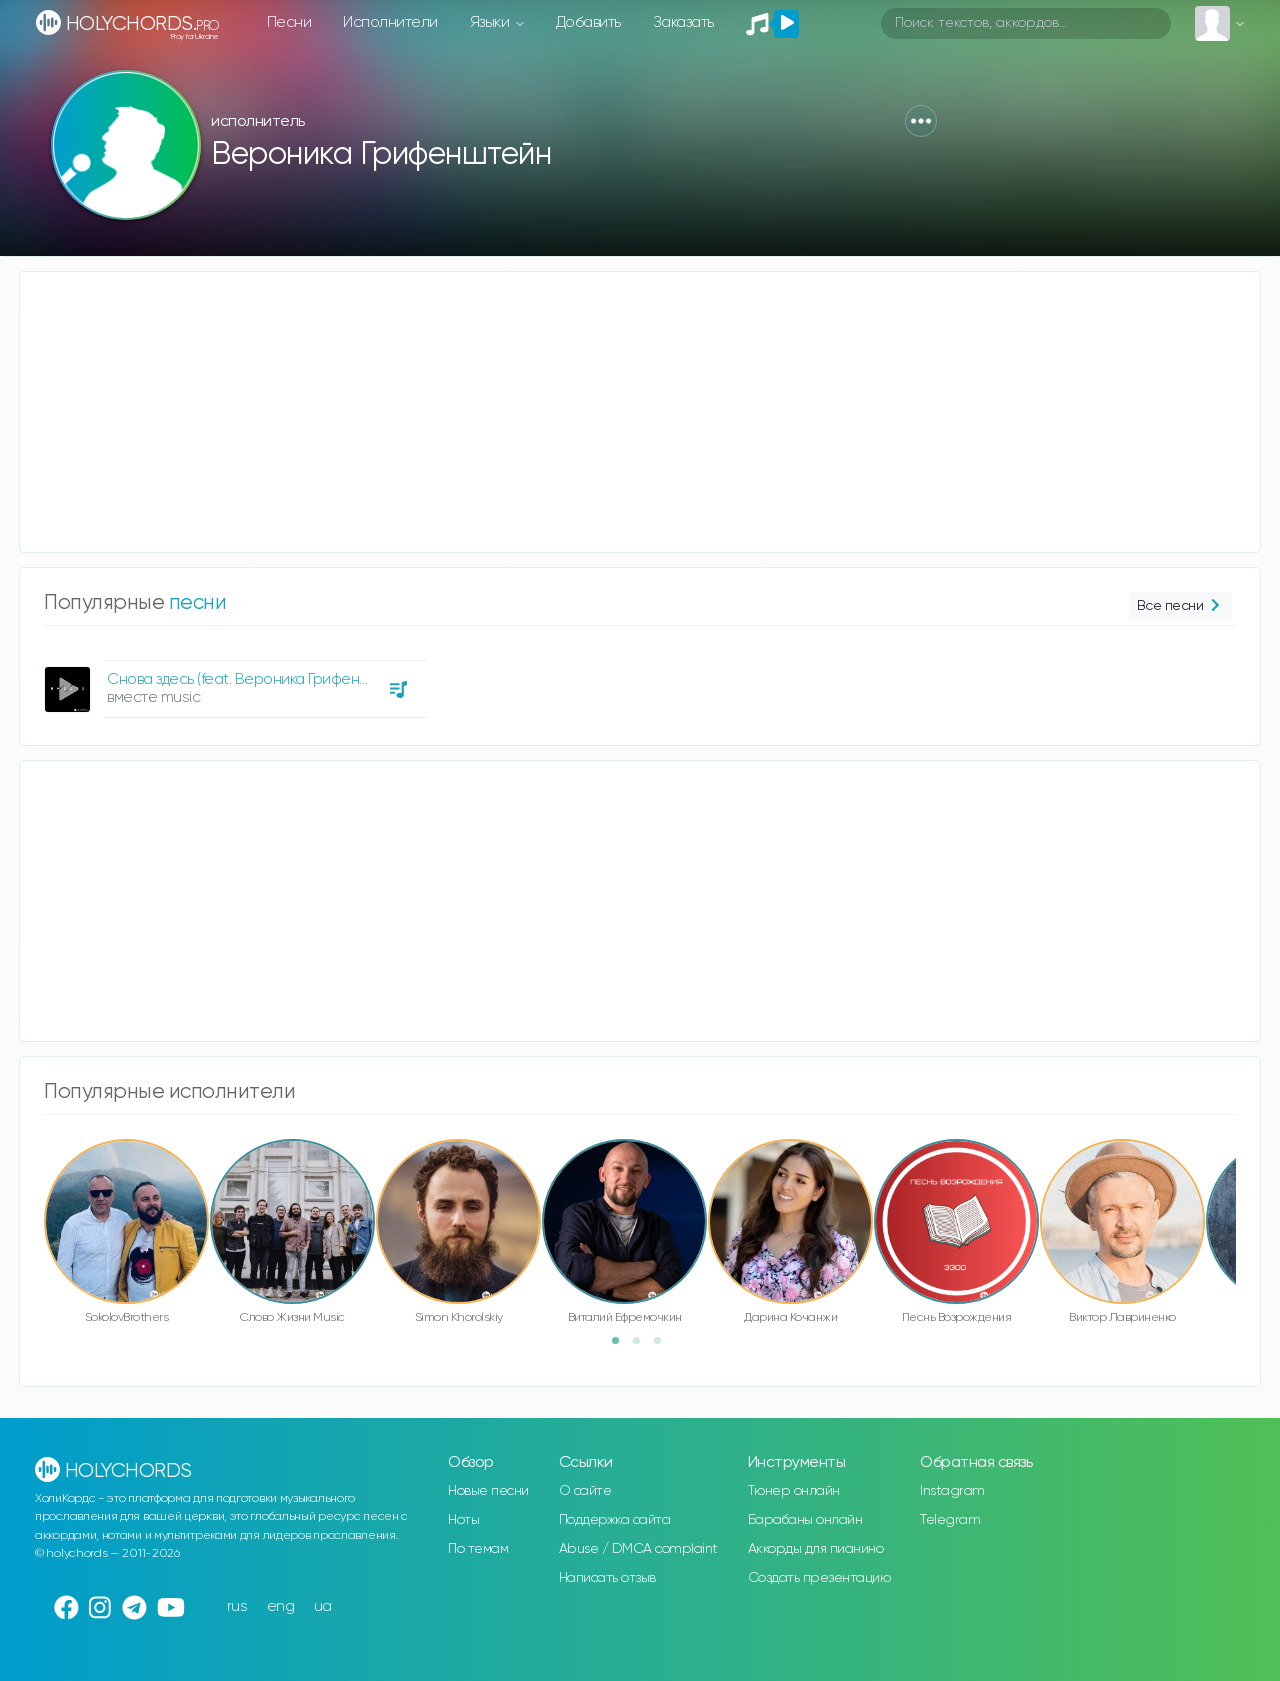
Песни (289, 22)
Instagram (952, 1491)
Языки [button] (491, 22)
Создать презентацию (819, 1578)
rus (237, 1606)
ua (323, 1606)
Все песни (1180, 606)
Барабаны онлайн (805, 1520)
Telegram (950, 1520)
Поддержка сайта (615, 1520)
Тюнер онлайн (794, 1491)
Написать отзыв (607, 1578)
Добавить (588, 22)
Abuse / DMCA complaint (638, 1549)
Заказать (683, 22)
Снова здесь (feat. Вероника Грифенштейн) (257, 679)
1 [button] (622, 1347)
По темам (478, 1549)
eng (281, 1606)
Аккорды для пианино (816, 1549)
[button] (921, 121)
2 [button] (643, 1347)
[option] (233, 681)
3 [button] (664, 1347)
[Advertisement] (620, 412)
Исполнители (390, 22)
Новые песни (488, 1491)
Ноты (463, 1520)
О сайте (585, 1491)
